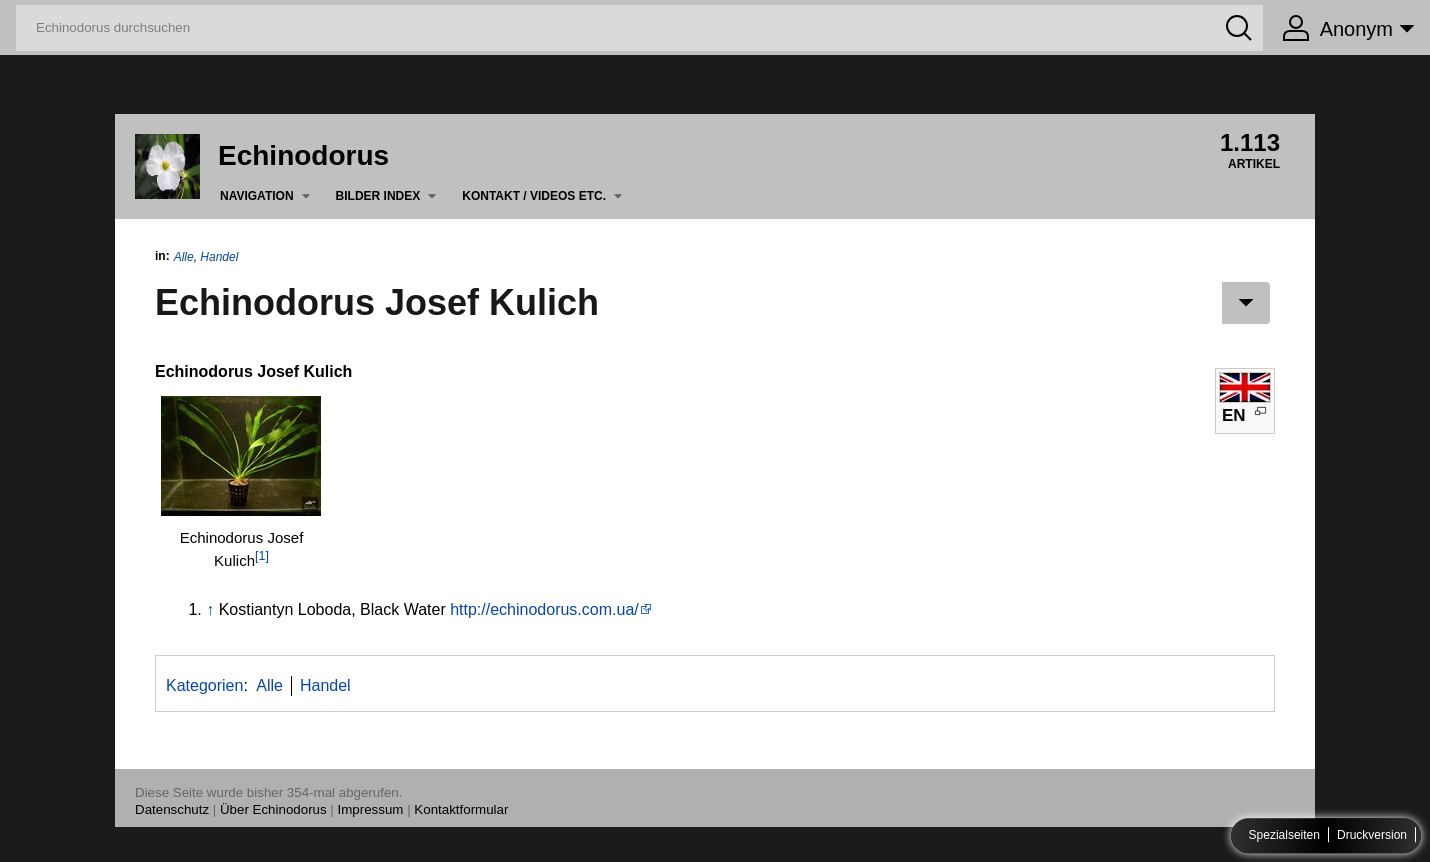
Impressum (371, 809)
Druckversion (1372, 836)
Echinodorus (303, 155)
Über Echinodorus (273, 809)
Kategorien (204, 685)
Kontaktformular (461, 809)
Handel (219, 257)
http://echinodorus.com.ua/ (544, 609)
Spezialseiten (1284, 836)
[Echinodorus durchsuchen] (639, 28)
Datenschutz (172, 809)
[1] (262, 556)
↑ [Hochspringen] (210, 609)
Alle (184, 257)
